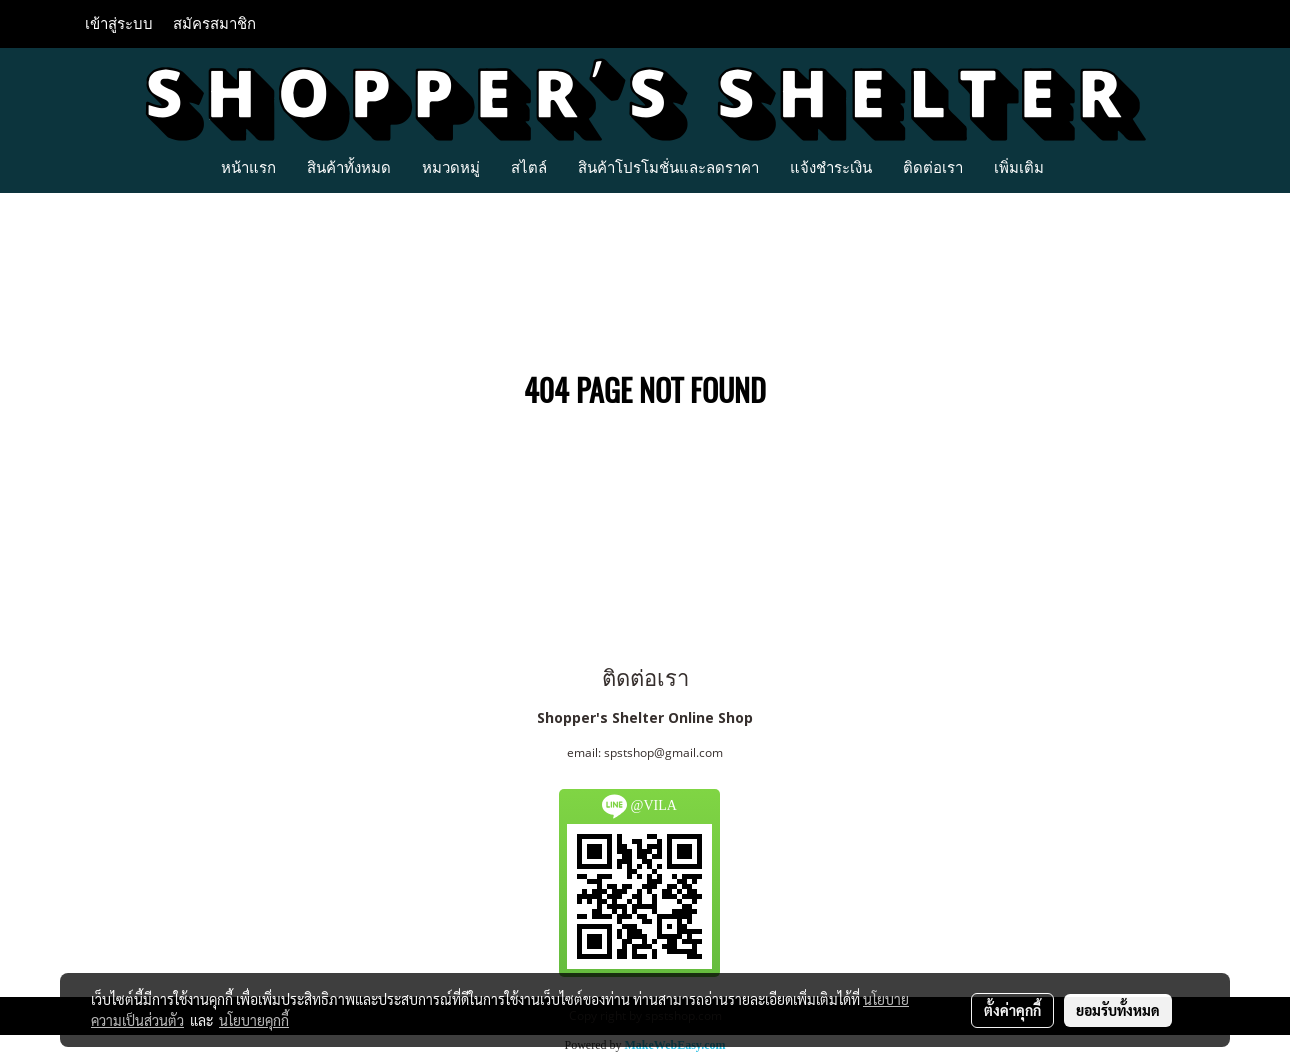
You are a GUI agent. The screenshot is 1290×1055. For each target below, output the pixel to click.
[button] (1077, 167)
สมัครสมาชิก (214, 24)
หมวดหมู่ (451, 167)
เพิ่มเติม (1019, 167)
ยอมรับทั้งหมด (1118, 1010)
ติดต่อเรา (933, 167)
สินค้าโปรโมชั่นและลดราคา (668, 167)
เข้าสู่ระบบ (119, 24)
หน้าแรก (248, 167)
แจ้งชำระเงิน (831, 167)
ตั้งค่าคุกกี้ (1012, 1010)
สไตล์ (529, 167)
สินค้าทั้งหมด (349, 167)
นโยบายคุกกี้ (254, 1020)
